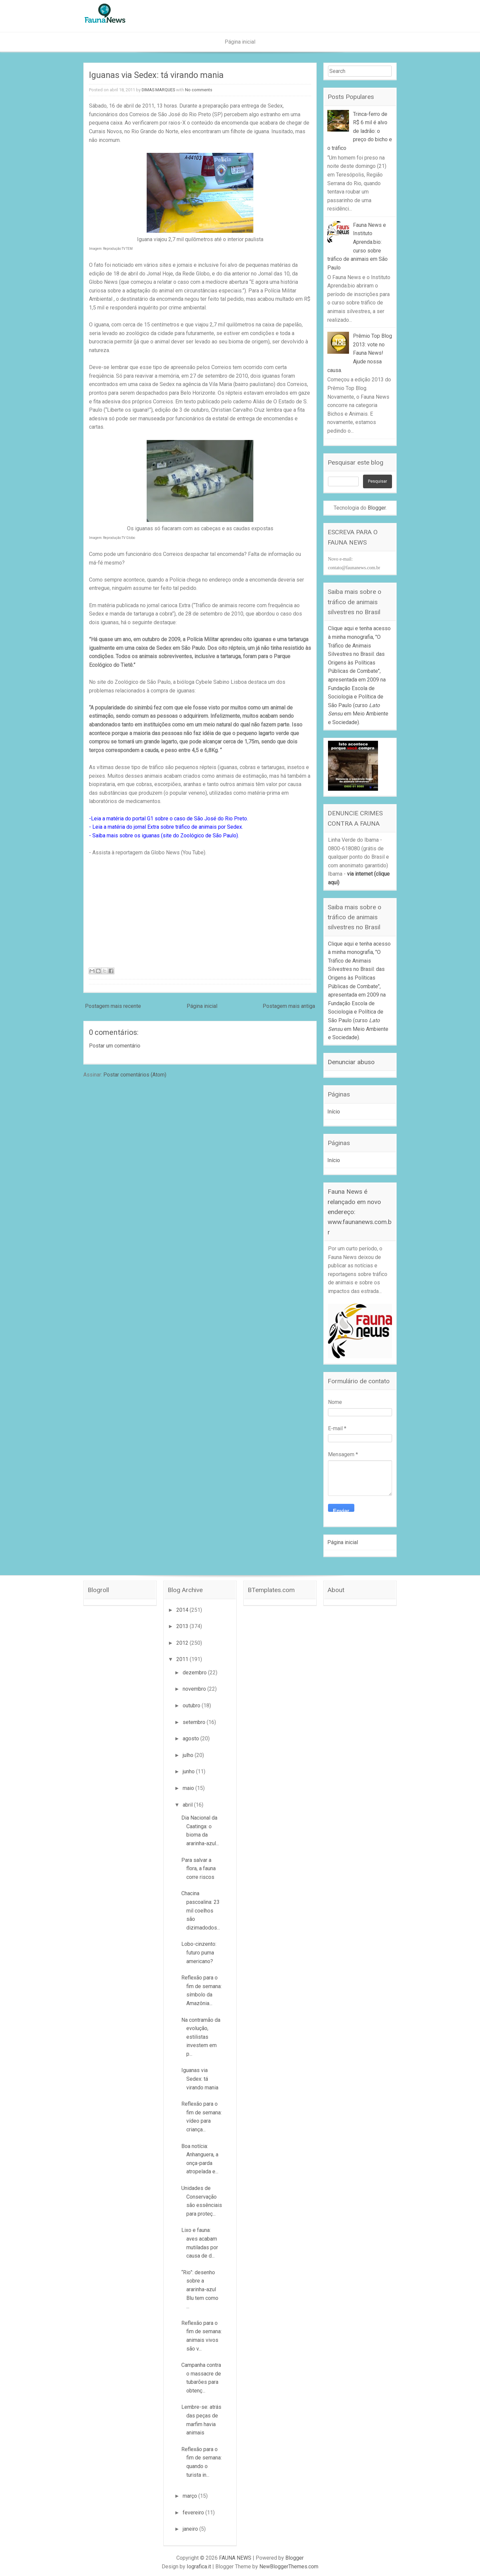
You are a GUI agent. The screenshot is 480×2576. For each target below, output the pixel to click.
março (190, 2496)
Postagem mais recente (113, 1006)
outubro (192, 1705)
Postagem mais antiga (289, 1006)
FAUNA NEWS (235, 2558)
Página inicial (240, 42)
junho (189, 1771)
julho (189, 1755)
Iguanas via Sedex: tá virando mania (156, 75)
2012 (183, 1643)
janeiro (191, 2529)
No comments (198, 89)
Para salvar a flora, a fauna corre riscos (198, 1868)
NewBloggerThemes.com (288, 2566)
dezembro (195, 1672)
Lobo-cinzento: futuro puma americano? (198, 1952)
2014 (183, 1610)
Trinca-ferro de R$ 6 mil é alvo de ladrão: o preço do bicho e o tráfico (359, 131)
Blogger (377, 508)
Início (333, 1111)
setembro (195, 1722)
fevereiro (194, 2512)
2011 (183, 1659)
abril (188, 1805)
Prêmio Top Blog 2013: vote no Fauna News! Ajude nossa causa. (359, 353)
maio (189, 1788)
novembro (195, 1689)
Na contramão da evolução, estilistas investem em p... (200, 2037)
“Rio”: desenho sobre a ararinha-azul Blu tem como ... (199, 2289)
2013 (183, 1626)
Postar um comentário (114, 1046)
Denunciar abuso (351, 1062)
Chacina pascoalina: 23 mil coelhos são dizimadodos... (200, 1910)
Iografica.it (199, 2566)
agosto (191, 1738)
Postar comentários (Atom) (134, 1075)
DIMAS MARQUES (158, 89)
